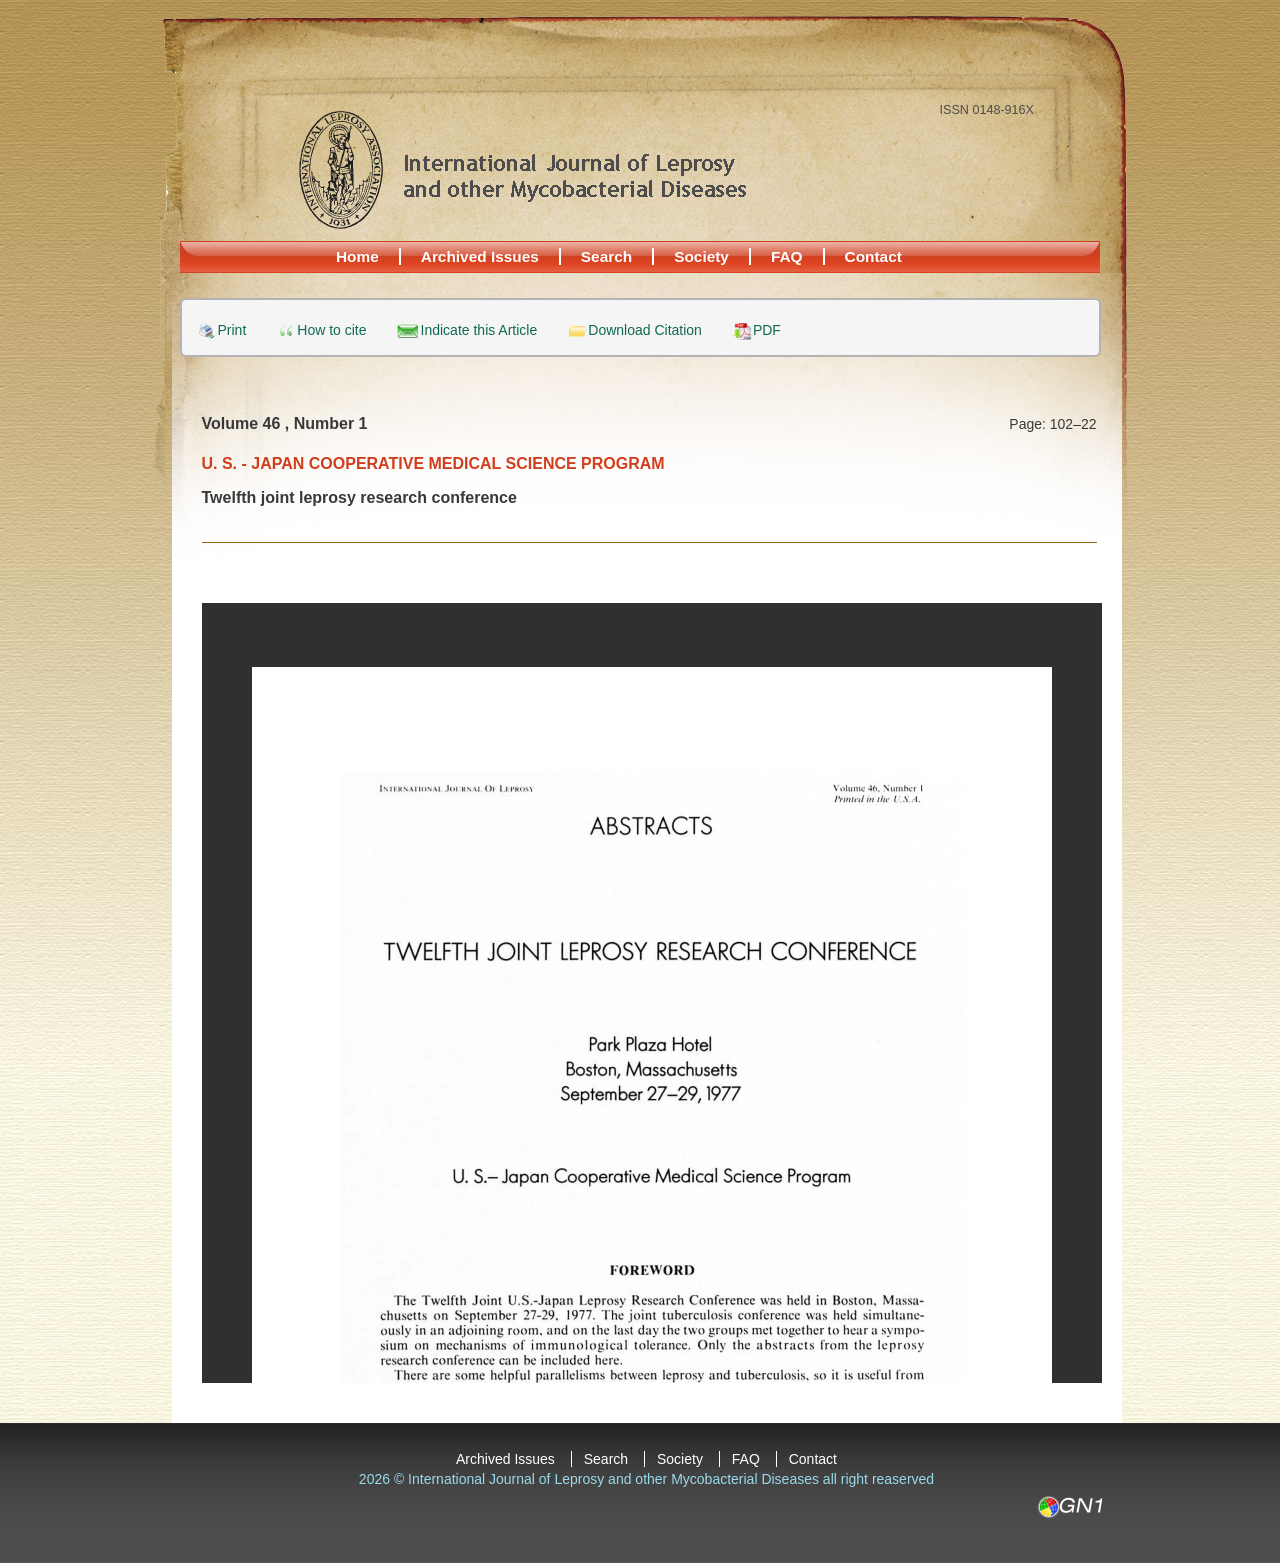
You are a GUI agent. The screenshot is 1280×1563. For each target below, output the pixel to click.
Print (232, 330)
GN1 (1069, 1507)
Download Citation (645, 330)
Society (701, 256)
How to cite (331, 330)
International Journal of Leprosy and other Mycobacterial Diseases (522, 169)
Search (606, 256)
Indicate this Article (479, 330)
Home (357, 256)
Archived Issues (480, 256)
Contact (873, 256)
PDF (767, 330)
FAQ (787, 256)
